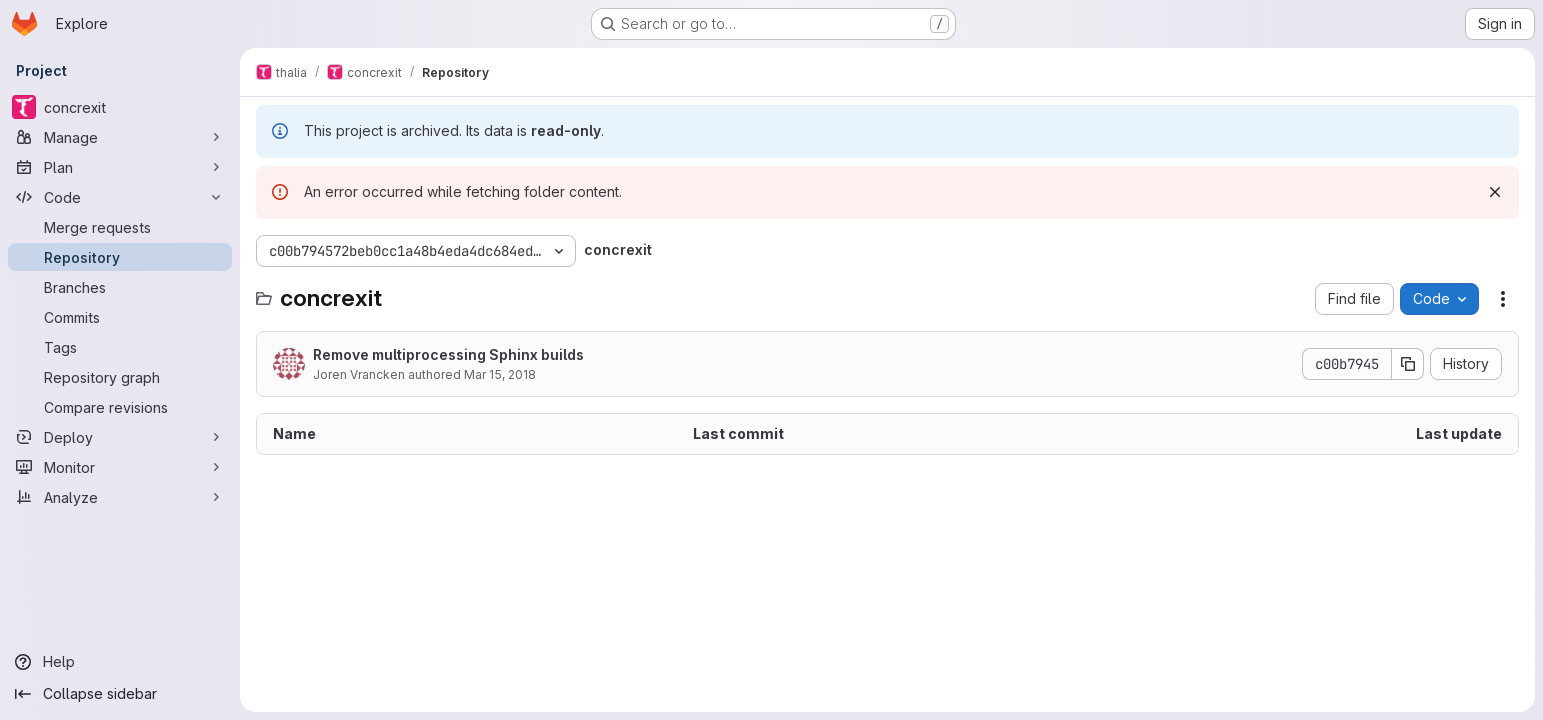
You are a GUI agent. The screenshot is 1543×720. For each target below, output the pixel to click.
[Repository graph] (120, 377)
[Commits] (120, 317)
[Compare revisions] (120, 407)
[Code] (120, 197)
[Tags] (120, 347)
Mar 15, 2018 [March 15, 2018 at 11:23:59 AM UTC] (500, 374)
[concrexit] (120, 107)
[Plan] (120, 167)
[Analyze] (120, 497)
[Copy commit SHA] (1408, 364)
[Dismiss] (1495, 192)
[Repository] (120, 257)
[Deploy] (120, 437)
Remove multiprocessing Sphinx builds (448, 354)
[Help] (120, 662)
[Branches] (120, 287)
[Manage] (120, 137)
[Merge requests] (120, 227)
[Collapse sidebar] (120, 694)
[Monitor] (120, 467)
